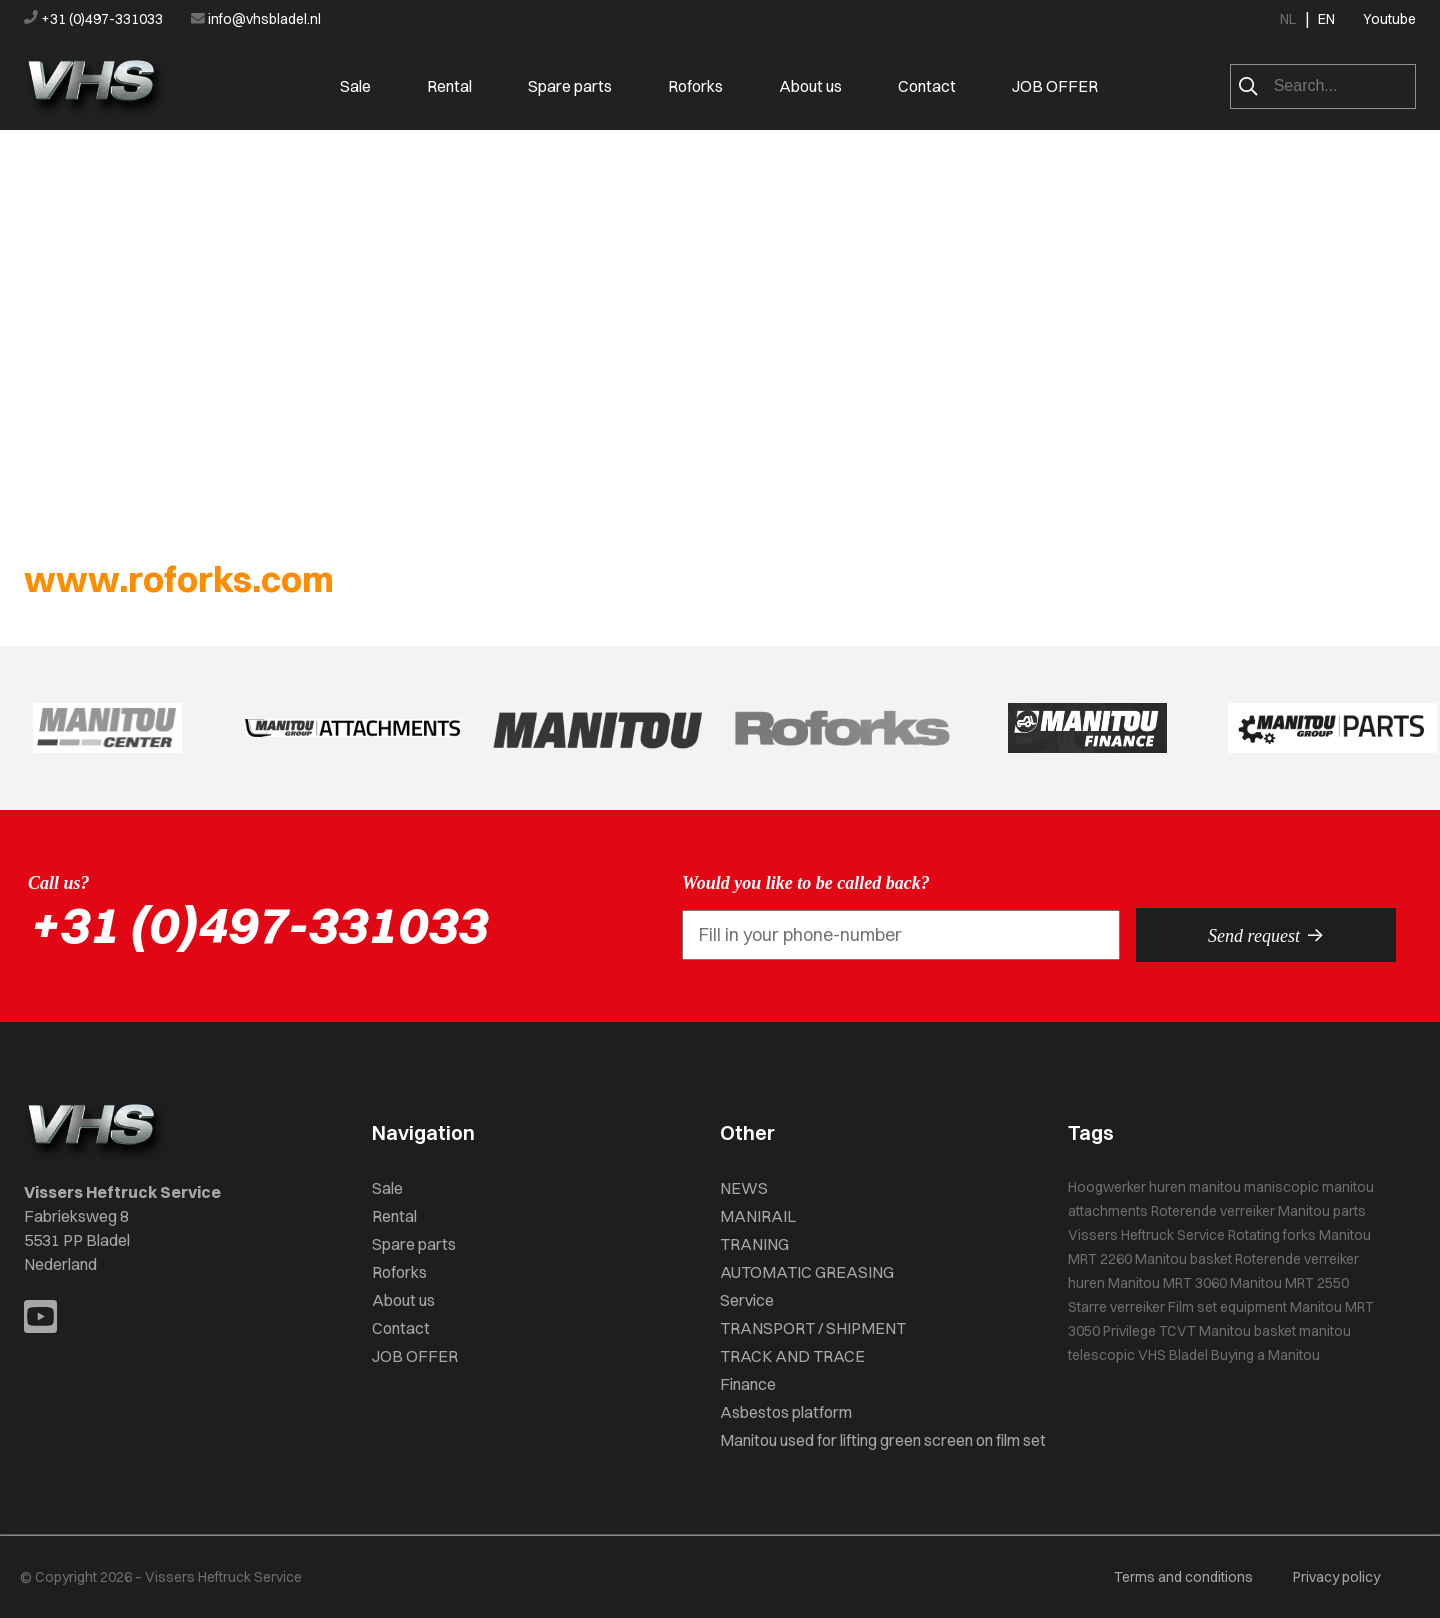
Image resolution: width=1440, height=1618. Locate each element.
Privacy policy (1336, 1577)
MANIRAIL (758, 1216)
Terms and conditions (1183, 1577)
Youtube (1389, 19)
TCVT (1177, 1331)
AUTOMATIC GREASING (807, 1272)
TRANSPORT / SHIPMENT (813, 1328)
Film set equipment (1227, 1307)
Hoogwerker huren (1127, 1187)
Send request (1266, 935)
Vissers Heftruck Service (1146, 1235)
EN (1326, 19)
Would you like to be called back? (806, 883)
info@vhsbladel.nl (256, 19)
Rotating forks (1272, 1235)
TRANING (754, 1244)
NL (1288, 19)
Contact (927, 86)
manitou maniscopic (1254, 1187)
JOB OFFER (1055, 86)
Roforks (695, 86)
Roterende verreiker (1213, 1211)
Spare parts (570, 86)
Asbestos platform (786, 1412)
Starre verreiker (1116, 1307)
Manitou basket (1183, 1259)
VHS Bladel (1173, 1355)
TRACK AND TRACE (792, 1356)
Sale (355, 86)
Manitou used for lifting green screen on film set (883, 1440)
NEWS (744, 1188)
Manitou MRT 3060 (1167, 1283)
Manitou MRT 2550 (1289, 1283)
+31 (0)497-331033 (95, 19)
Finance (748, 1384)
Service (747, 1300)
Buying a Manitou (1265, 1355)
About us (810, 86)
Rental (449, 86)
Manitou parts (1322, 1211)
